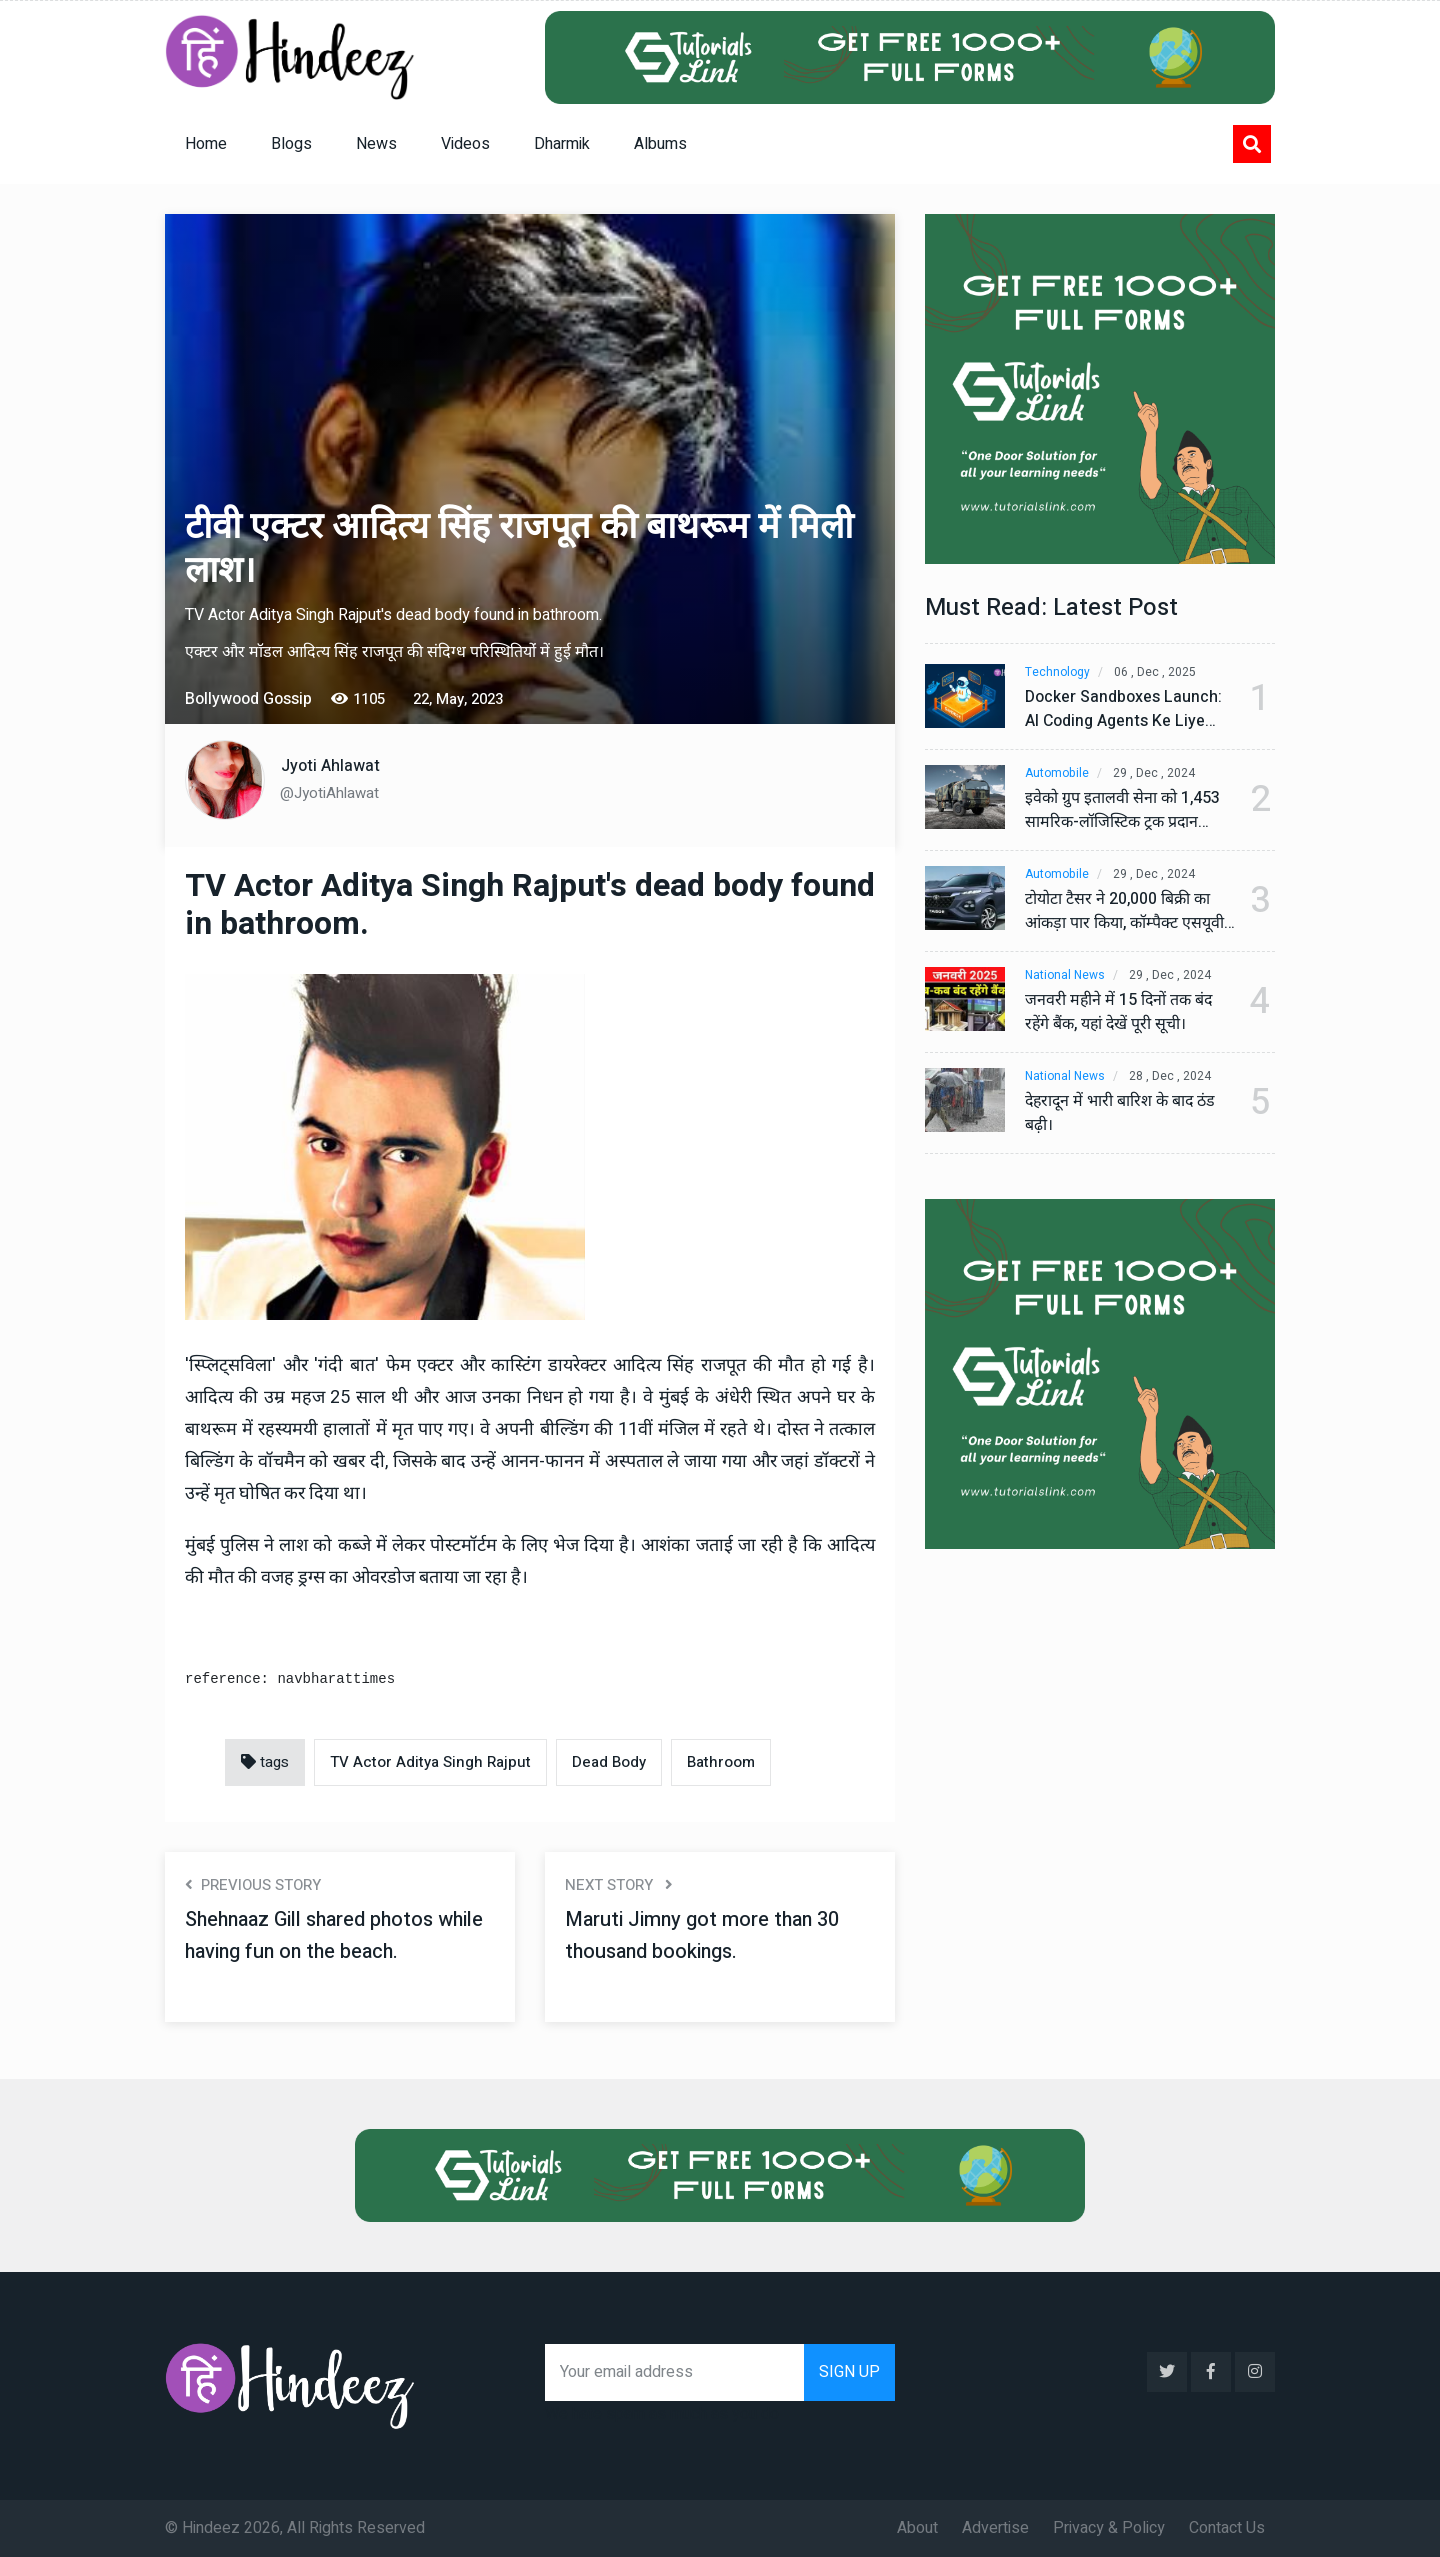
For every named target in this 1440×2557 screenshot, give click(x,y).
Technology (1057, 672)
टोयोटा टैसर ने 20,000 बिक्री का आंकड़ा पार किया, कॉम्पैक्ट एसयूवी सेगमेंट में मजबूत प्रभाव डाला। (1125, 912)
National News (1065, 975)
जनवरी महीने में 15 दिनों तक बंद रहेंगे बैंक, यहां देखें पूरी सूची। (1120, 1013)
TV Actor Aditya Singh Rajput (430, 1762)
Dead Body (609, 1762)
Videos (465, 144)
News (376, 144)
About (917, 2528)
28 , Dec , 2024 (1170, 1076)
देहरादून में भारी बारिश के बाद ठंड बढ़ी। (1122, 1114)
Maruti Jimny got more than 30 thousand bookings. (703, 1935)
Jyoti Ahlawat (330, 766)
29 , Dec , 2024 (1154, 773)
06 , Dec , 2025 (1155, 672)
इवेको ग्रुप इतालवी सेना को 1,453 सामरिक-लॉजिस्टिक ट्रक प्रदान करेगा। (1123, 811)
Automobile (1057, 773)
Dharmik (562, 144)
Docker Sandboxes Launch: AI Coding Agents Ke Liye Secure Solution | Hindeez (1123, 710)
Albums (660, 144)
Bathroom (721, 1762)
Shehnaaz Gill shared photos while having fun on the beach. (338, 1935)
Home (206, 144)
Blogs (291, 144)
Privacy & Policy (1109, 2528)
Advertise (995, 2528)
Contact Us (1227, 2528)
